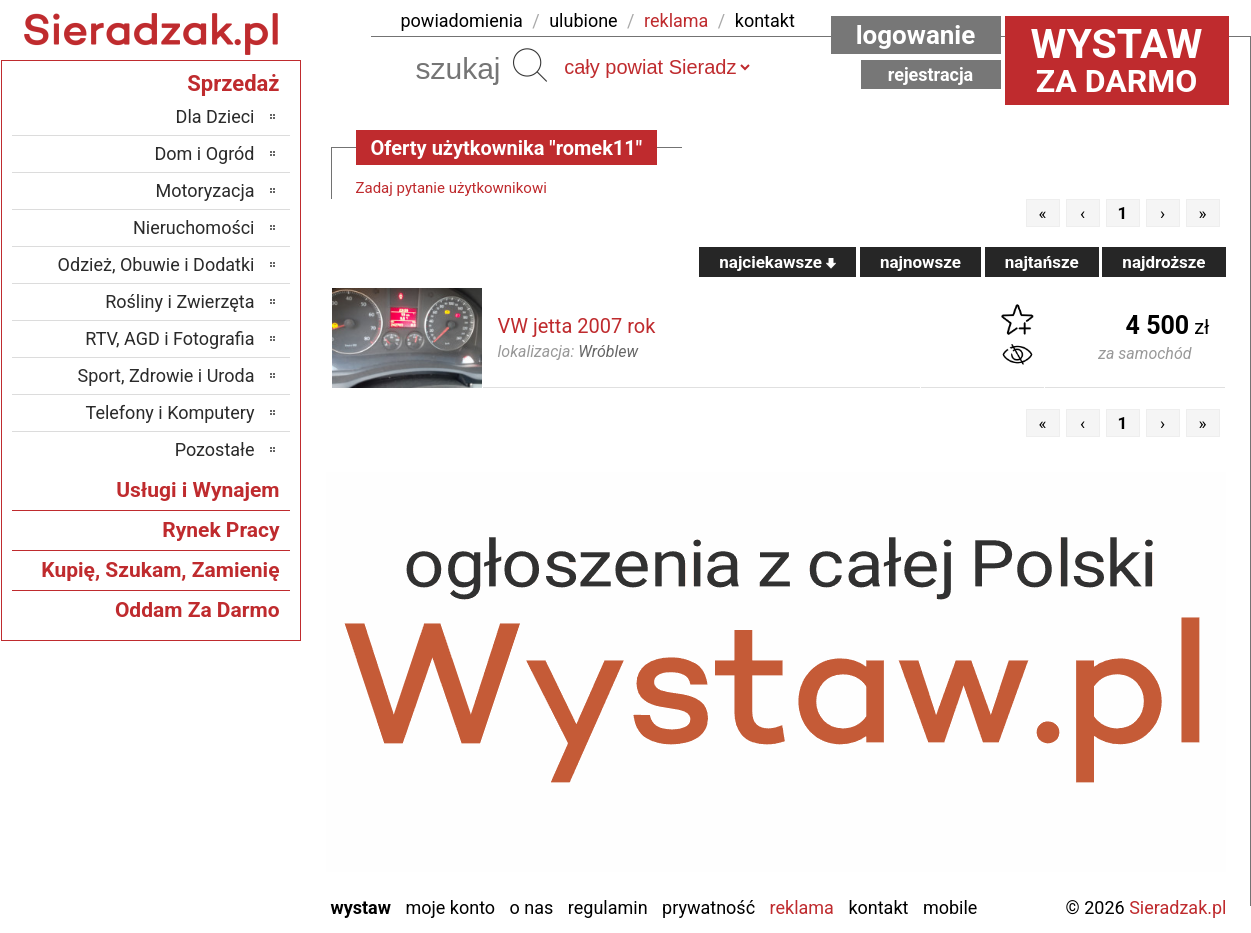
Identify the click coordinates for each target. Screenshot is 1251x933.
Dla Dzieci (215, 116)
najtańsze (1042, 262)
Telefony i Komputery (170, 412)
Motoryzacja (205, 190)
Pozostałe (215, 449)
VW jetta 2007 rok (577, 326)
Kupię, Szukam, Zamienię (160, 570)
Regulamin (608, 907)
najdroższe (1163, 262)
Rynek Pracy (220, 530)
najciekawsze (777, 262)
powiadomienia (462, 20)
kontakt (765, 20)
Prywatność (708, 907)
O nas (532, 907)
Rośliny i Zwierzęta (179, 301)
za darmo (1117, 60)
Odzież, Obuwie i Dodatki (156, 264)
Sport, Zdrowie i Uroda (166, 375)
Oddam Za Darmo (197, 610)
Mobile (950, 907)
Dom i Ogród (204, 153)
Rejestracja (931, 74)
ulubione (583, 20)
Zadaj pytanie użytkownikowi (451, 188)
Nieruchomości (194, 227)
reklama (676, 20)
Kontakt (878, 907)
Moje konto (450, 907)
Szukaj (530, 65)
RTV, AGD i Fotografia (169, 338)
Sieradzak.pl (1177, 907)
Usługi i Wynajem (197, 490)
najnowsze (920, 262)
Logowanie (916, 35)
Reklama (802, 907)
